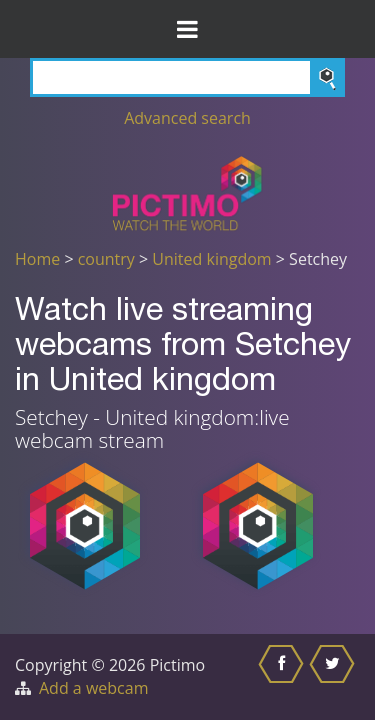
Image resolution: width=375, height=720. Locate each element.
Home (37, 259)
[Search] (187, 77)
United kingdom (211, 259)
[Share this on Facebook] (283, 677)
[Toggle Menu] (187, 29)
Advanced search (187, 118)
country (106, 259)
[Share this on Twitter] (334, 677)
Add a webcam (93, 688)
